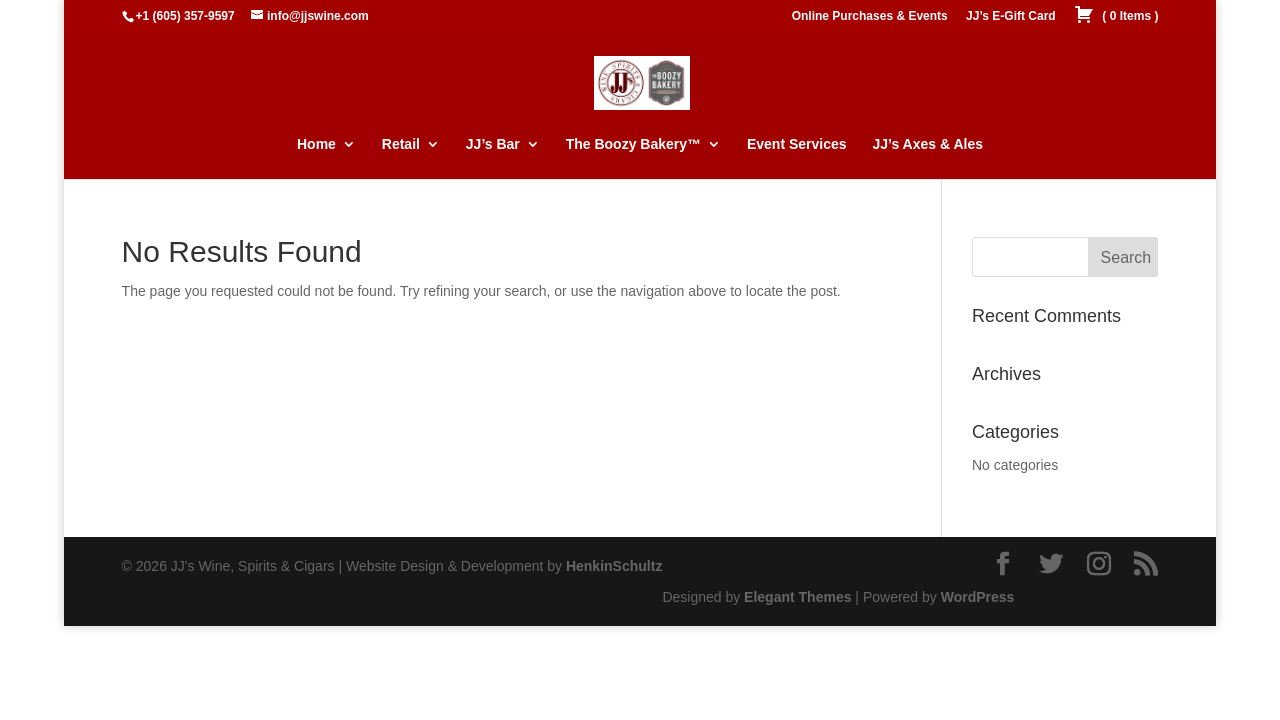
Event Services (797, 144)
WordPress (978, 597)
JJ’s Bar (493, 144)
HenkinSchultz (614, 566)
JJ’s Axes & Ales (927, 144)
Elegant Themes (797, 597)
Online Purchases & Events (870, 16)
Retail (401, 144)
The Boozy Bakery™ (633, 144)
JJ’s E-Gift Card (1011, 16)
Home (316, 144)
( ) (1116, 16)
